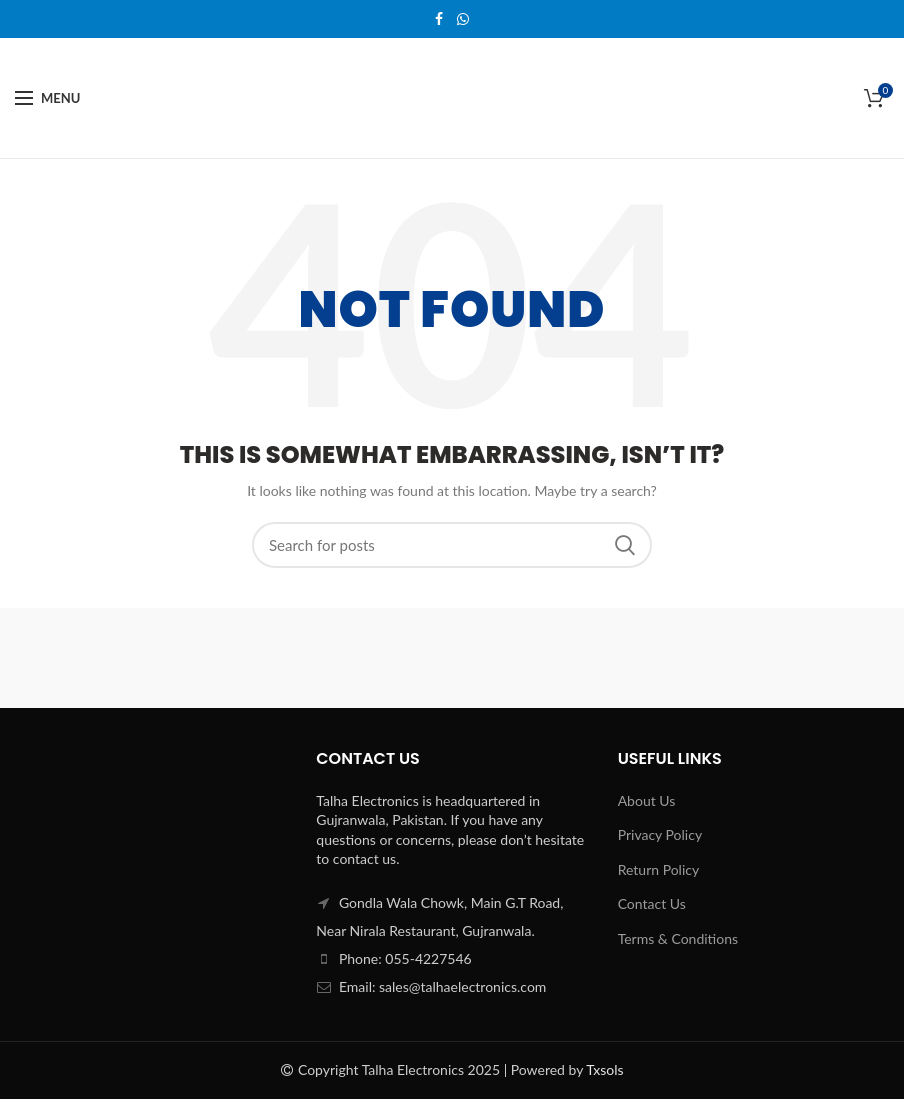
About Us (647, 800)
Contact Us (652, 903)
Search (625, 545)
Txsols (604, 1069)
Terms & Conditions (678, 938)
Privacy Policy (660, 834)
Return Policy (659, 869)
